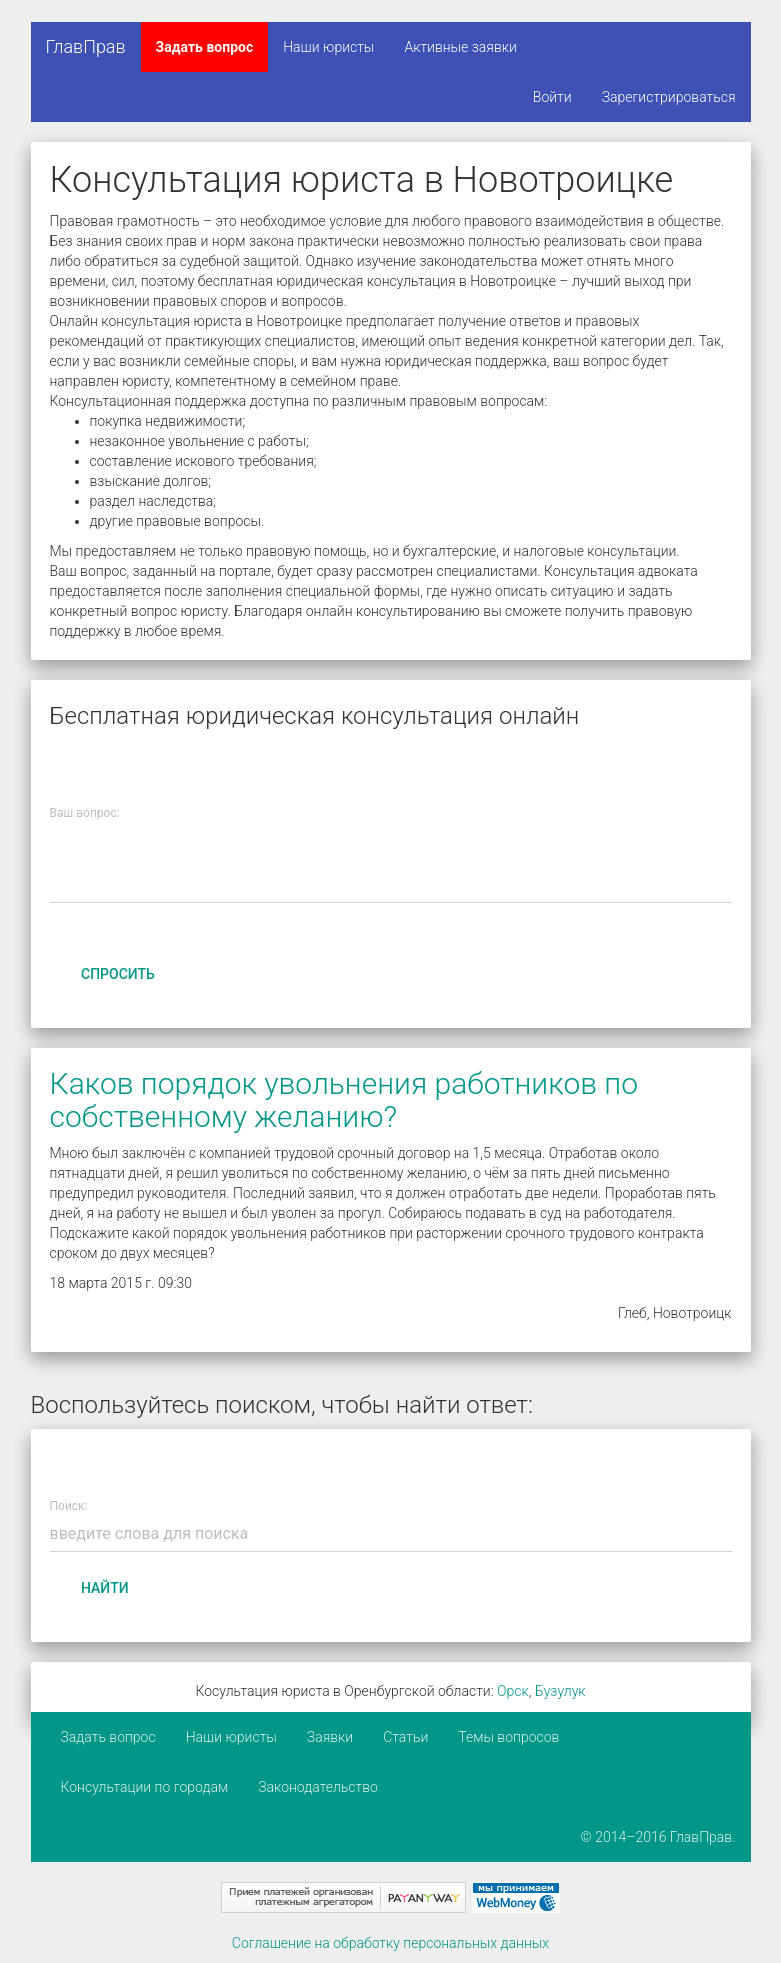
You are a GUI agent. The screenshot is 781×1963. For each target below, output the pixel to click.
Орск (513, 1691)
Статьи (405, 1737)
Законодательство (318, 1787)
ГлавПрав (86, 46)
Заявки (330, 1737)
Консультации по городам (145, 1787)
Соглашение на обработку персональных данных (390, 1943)
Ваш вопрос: (85, 813)
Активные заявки (460, 47)
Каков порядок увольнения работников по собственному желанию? (344, 1100)
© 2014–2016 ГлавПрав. (658, 1837)
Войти (552, 97)
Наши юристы (328, 47)
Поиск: (69, 1506)
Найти (105, 1588)
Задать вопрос (205, 47)
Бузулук (560, 1691)
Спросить (118, 974)
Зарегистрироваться (669, 97)
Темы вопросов (508, 1737)
